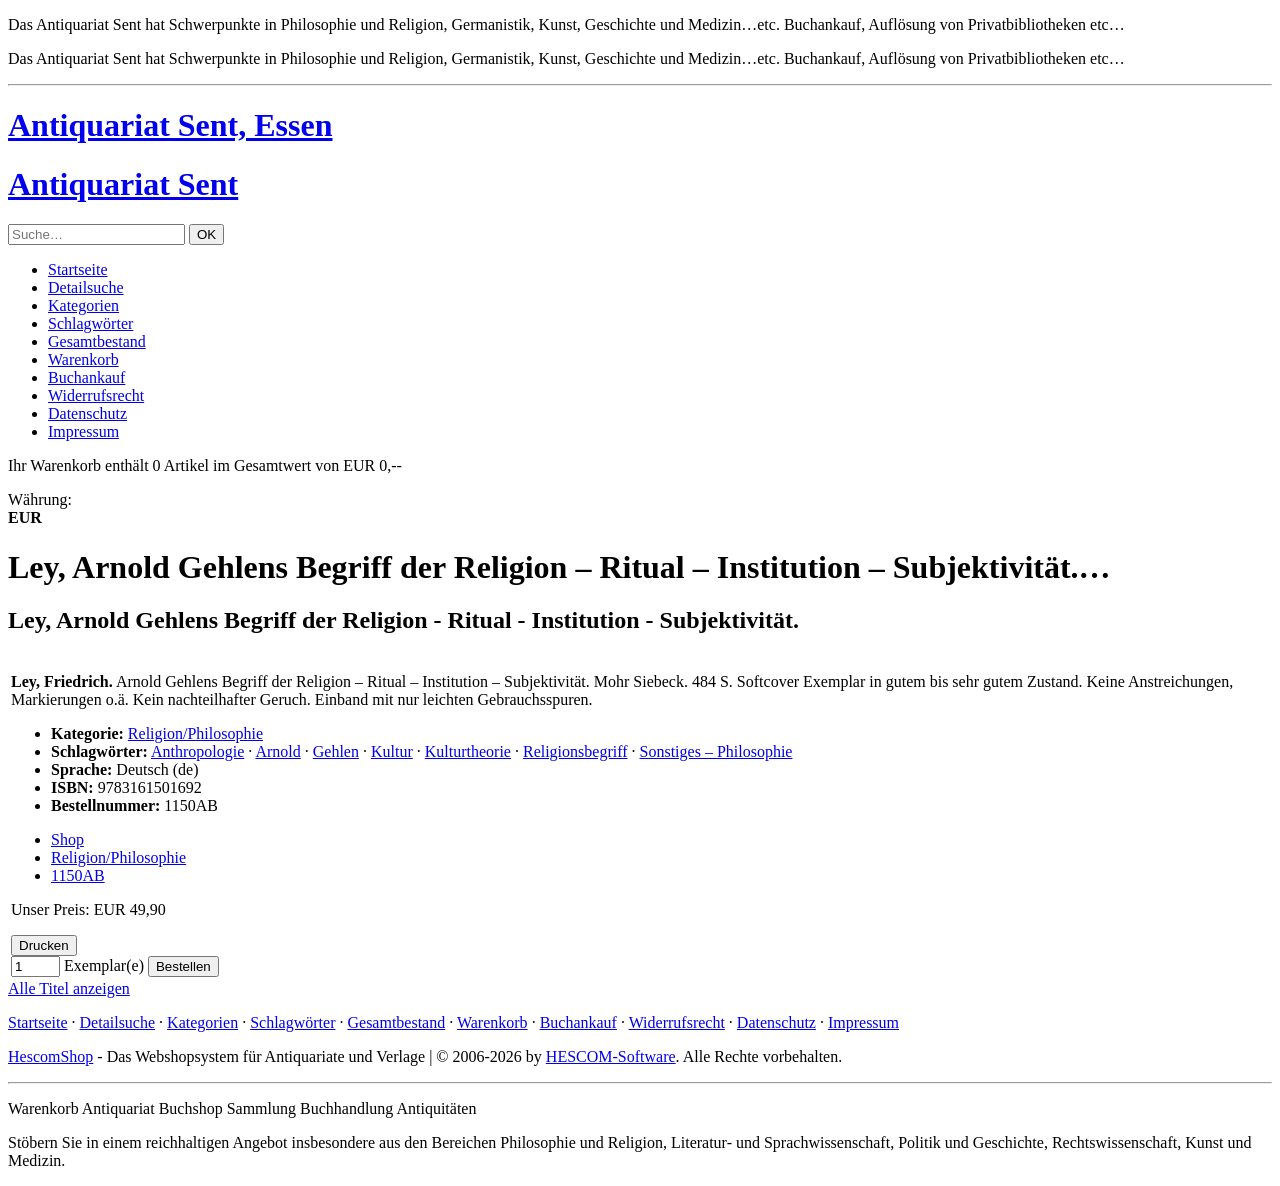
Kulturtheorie (468, 751)
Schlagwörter (90, 323)
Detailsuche (86, 287)
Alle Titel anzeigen (69, 988)
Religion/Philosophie (195, 733)
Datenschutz (87, 413)
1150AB (78, 875)
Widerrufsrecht (96, 395)
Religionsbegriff (575, 751)
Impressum (83, 431)
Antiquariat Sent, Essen (170, 125)
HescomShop (50, 1056)
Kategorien (83, 305)
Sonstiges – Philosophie (716, 751)
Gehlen (336, 751)
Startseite (78, 269)
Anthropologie (197, 751)
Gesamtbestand (97, 341)
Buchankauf (86, 377)
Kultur (392, 751)
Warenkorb (83, 359)
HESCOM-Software (611, 1056)
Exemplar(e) (104, 965)
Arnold (277, 751)
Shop (67, 839)
